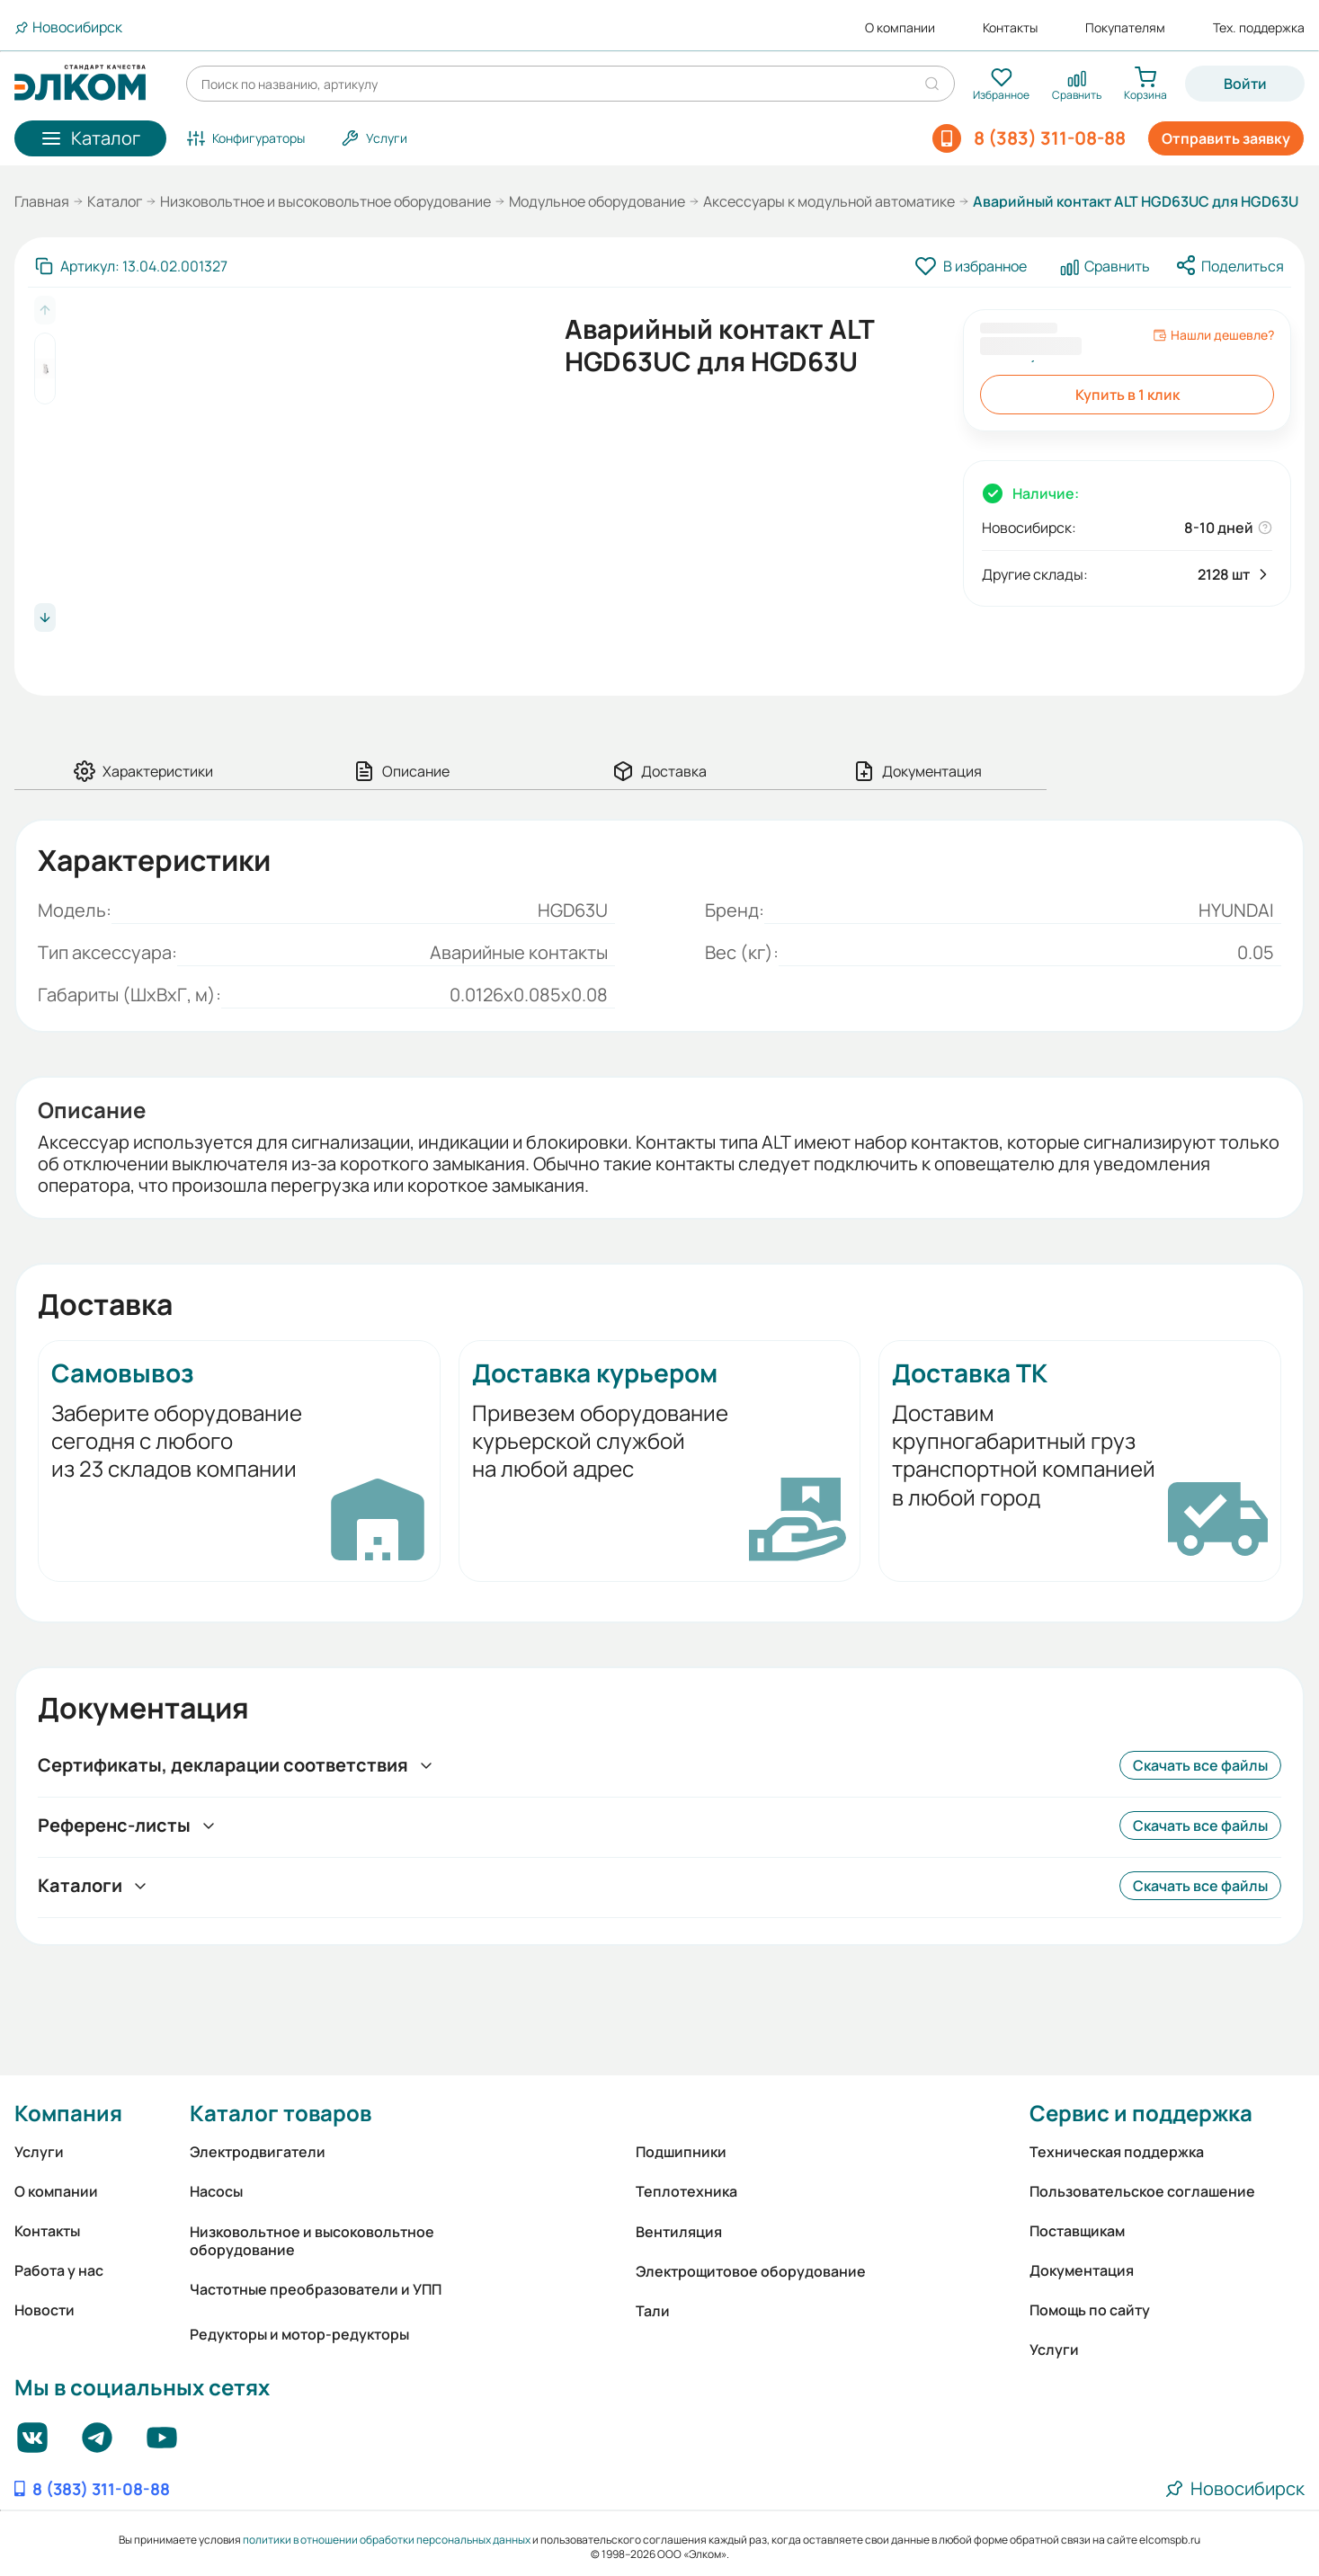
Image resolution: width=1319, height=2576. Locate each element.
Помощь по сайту (1089, 2310)
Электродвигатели (257, 2152)
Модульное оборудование (597, 201)
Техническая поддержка (1116, 2152)
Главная (41, 201)
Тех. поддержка (1259, 28)
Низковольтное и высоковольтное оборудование (325, 201)
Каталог (114, 201)
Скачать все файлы (1200, 1765)
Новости (44, 2310)
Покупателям (1125, 28)
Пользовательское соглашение (1142, 2191)
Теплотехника (686, 2191)
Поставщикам (1077, 2231)
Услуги (39, 2152)
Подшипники (681, 2152)
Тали (653, 2311)
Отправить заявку (1226, 138)
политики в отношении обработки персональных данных (386, 2539)
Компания (68, 2112)
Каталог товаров (280, 2112)
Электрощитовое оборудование (751, 2271)
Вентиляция (679, 2232)
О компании (900, 28)
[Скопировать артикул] (131, 266)
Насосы (216, 2191)
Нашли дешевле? (1213, 335)
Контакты (1010, 28)
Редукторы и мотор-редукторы (299, 2334)
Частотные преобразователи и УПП (315, 2289)
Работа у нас (58, 2270)
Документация (1081, 2270)
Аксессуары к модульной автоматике (829, 201)
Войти (1245, 83)
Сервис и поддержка (1140, 2112)
